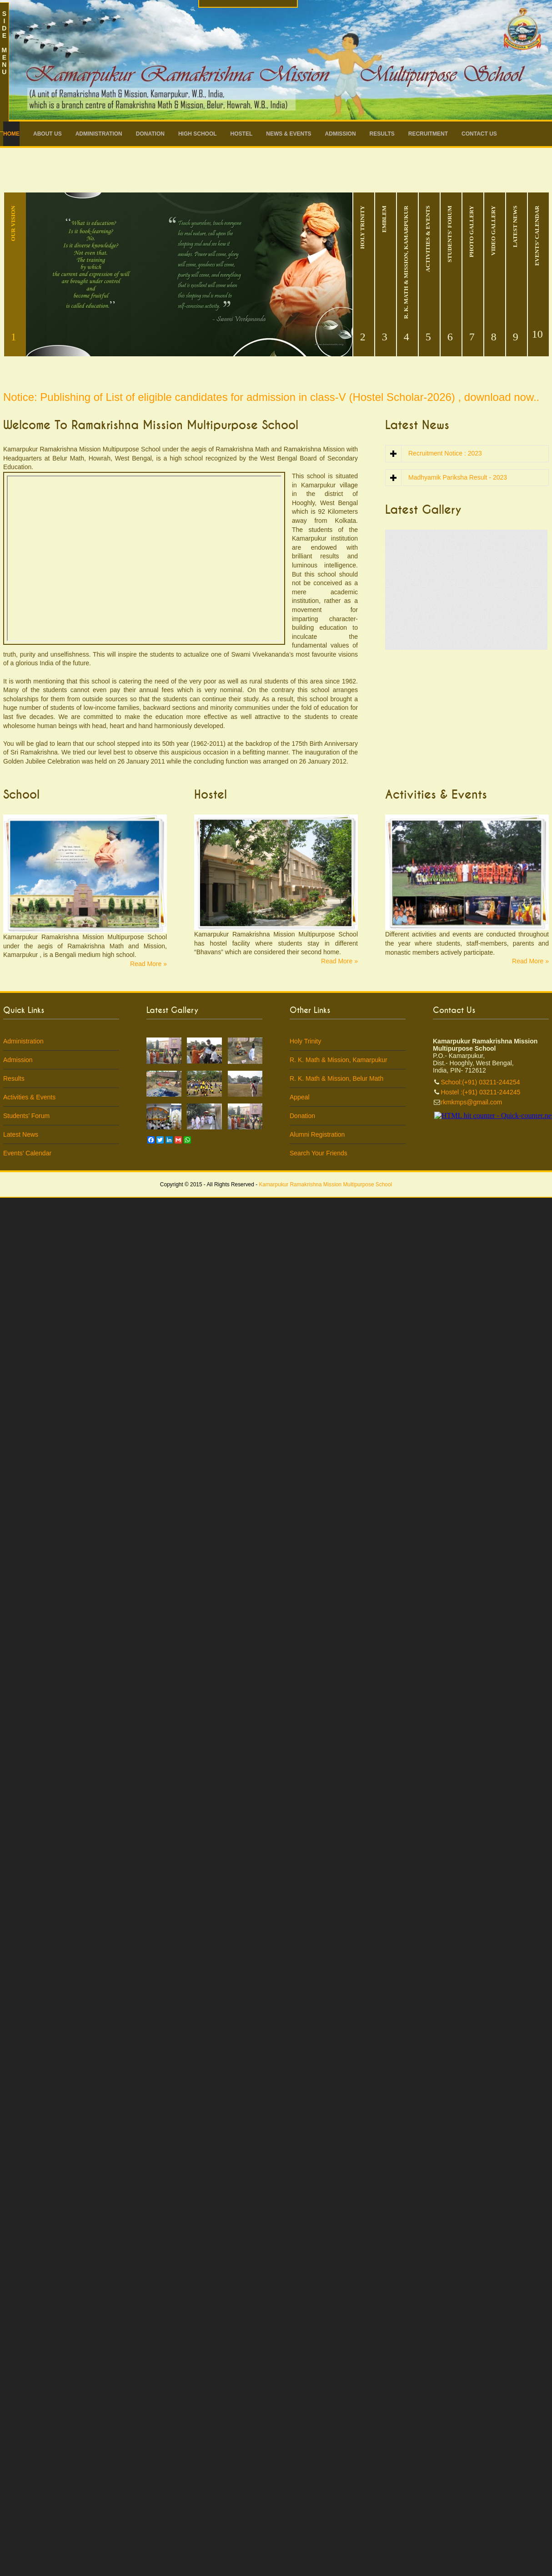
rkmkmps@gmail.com (471, 1102)
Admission (340, 134)
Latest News (20, 1134)
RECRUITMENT (428, 134)
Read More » (148, 963)
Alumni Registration (317, 1134)
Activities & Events (29, 1097)
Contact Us (479, 134)
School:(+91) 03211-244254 (480, 1082)
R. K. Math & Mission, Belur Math (336, 1078)
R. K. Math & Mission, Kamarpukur (338, 1059)
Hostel (242, 134)
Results (382, 134)
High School (197, 134)
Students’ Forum (26, 1115)
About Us (47, 134)
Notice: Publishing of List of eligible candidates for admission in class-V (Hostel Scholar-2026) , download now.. (271, 397)
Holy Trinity (305, 1041)
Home (11, 134)
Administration (98, 134)
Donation (150, 134)
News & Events (288, 134)
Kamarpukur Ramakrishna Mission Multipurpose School (325, 1184)
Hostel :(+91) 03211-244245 (481, 1092)
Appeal (300, 1097)
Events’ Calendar (27, 1153)
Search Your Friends (318, 1153)
